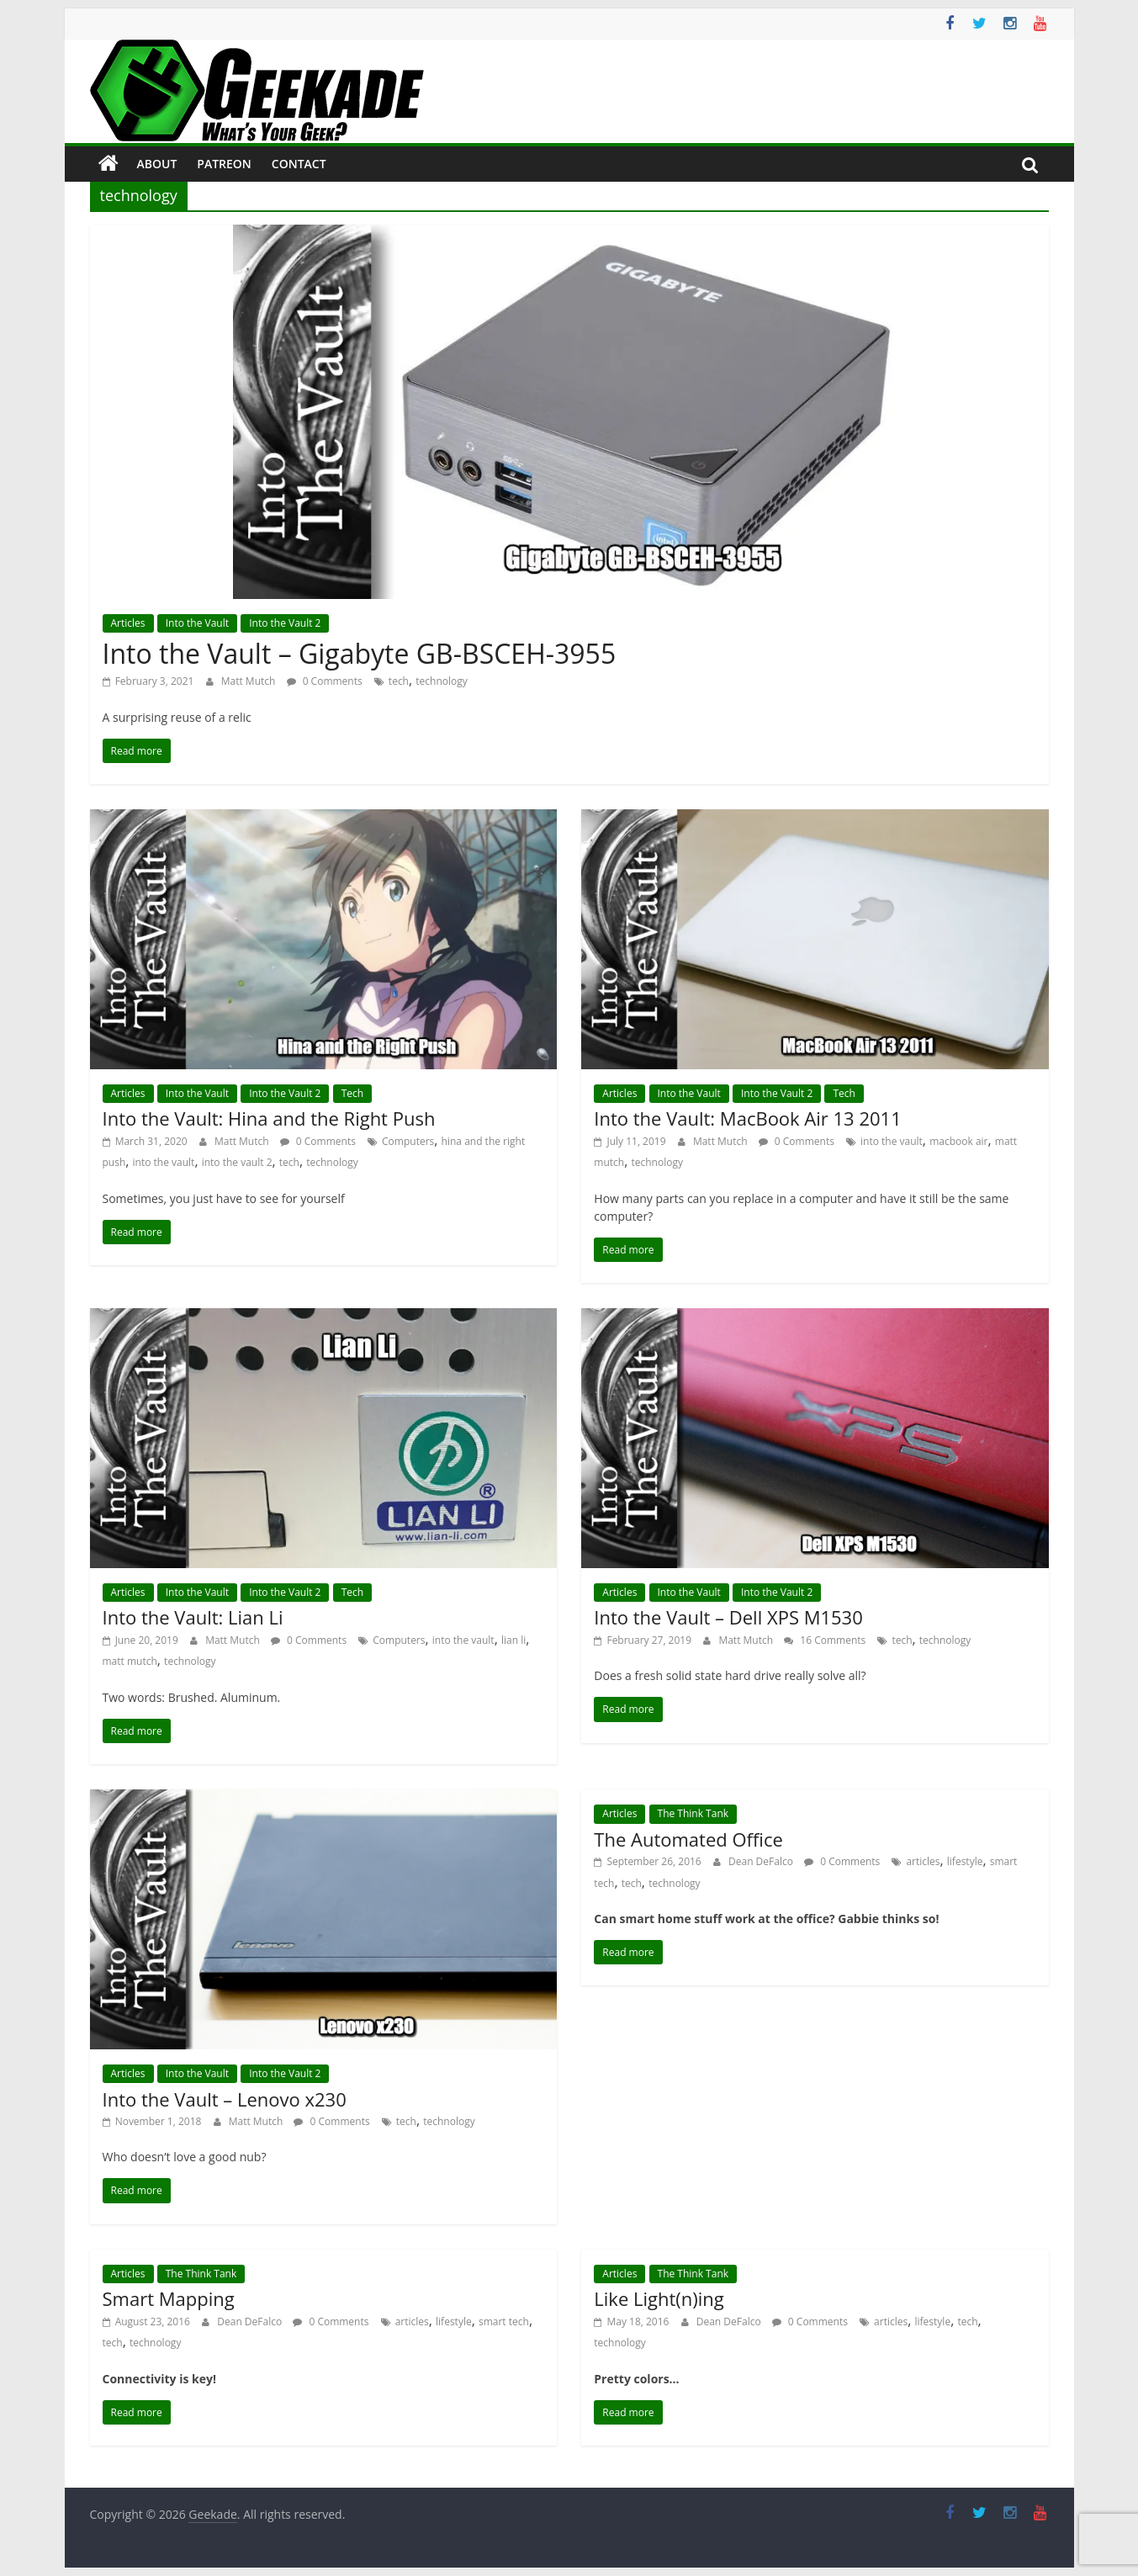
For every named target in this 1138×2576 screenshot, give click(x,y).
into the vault (164, 1162)
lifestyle (965, 1861)
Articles (128, 623)
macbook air (958, 1141)
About (157, 164)
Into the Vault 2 (284, 623)
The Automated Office (688, 1839)
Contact (299, 164)
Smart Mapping (169, 2298)
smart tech (504, 2321)
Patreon (224, 164)
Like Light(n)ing (658, 2298)
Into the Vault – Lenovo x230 (225, 2099)
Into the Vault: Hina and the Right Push (269, 1118)
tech (399, 681)
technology (441, 681)
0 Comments (325, 681)
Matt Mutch (249, 681)
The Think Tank (693, 1813)
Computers (408, 1141)
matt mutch (130, 1661)
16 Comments (824, 1640)
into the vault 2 (237, 1162)
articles (923, 1861)
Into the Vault (197, 623)
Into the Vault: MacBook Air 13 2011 (747, 1118)
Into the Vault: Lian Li (193, 1617)
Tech (352, 1093)
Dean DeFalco (762, 1861)
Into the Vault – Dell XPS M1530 (728, 1617)
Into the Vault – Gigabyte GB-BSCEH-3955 (360, 653)
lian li (513, 1640)
